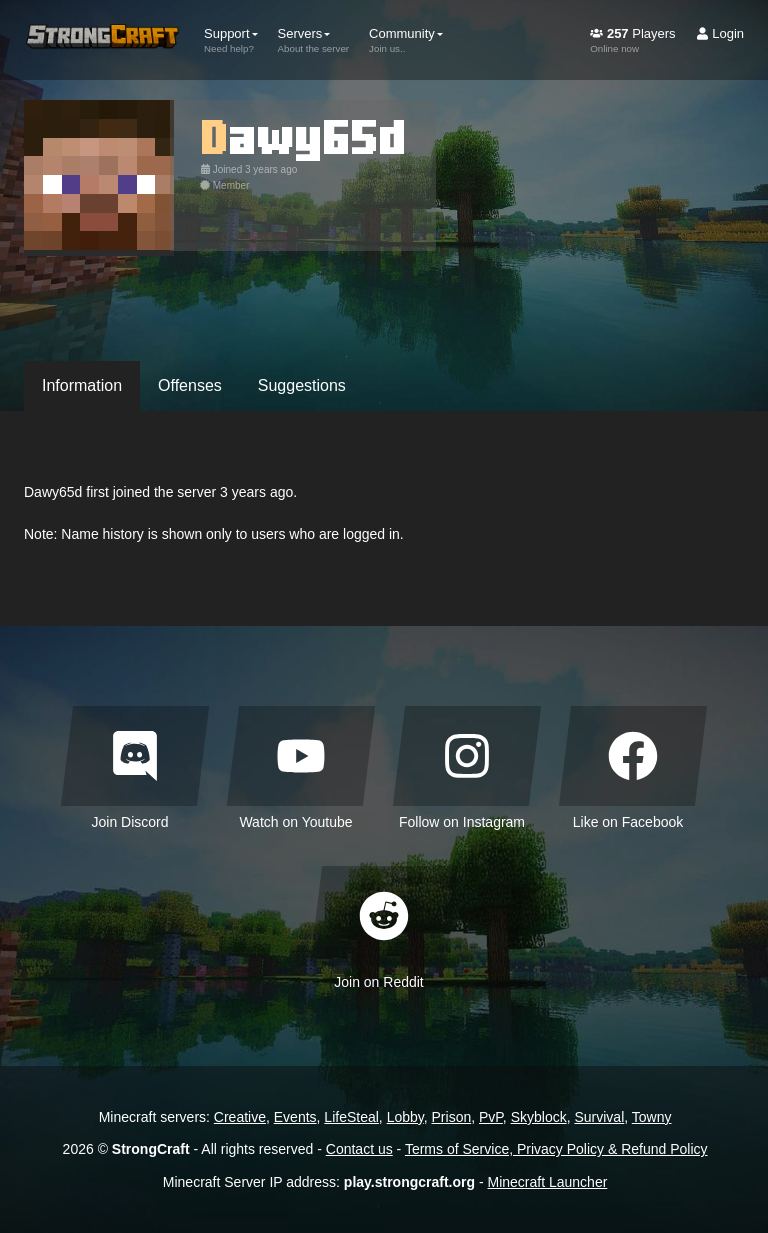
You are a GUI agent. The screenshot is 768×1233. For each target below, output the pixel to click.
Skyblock (539, 1117)
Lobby (405, 1117)
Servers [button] (314, 40)
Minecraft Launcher (548, 1182)
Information (82, 385)
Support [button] (231, 40)
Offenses (190, 385)
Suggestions (302, 385)
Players (632, 40)
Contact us (359, 1149)
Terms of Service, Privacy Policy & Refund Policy (556, 1149)
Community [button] (406, 40)
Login (720, 33)
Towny (652, 1117)
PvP (491, 1117)
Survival (599, 1117)
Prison (452, 1117)
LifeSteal (351, 1117)
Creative (240, 1117)
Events (295, 1117)
